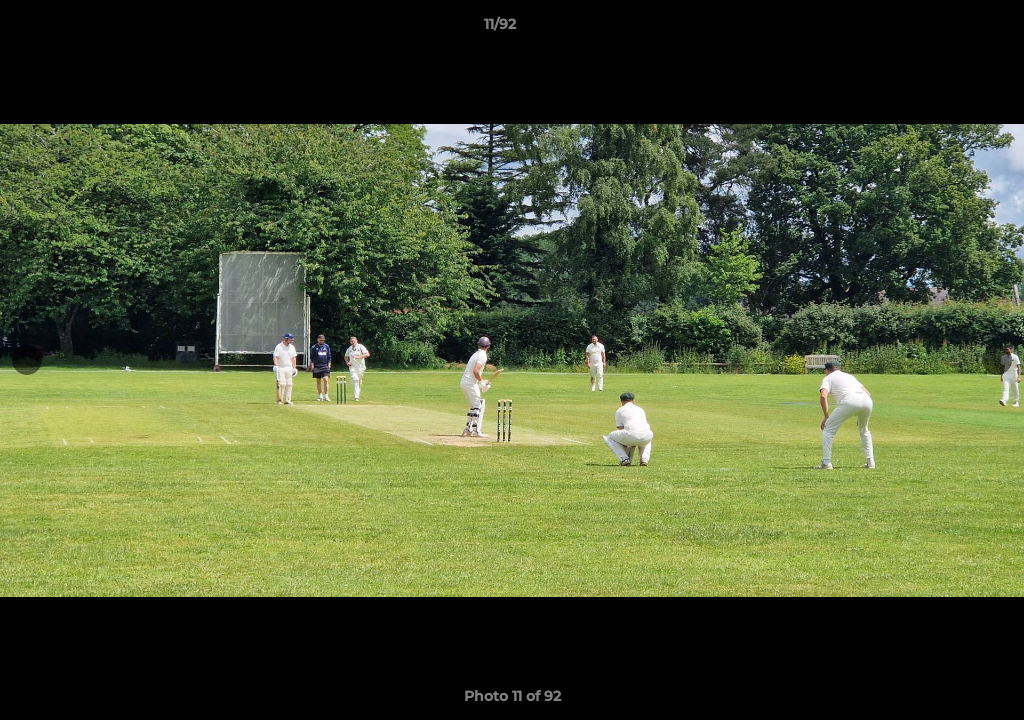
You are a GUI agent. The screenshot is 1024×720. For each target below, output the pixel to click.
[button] (940, 29)
